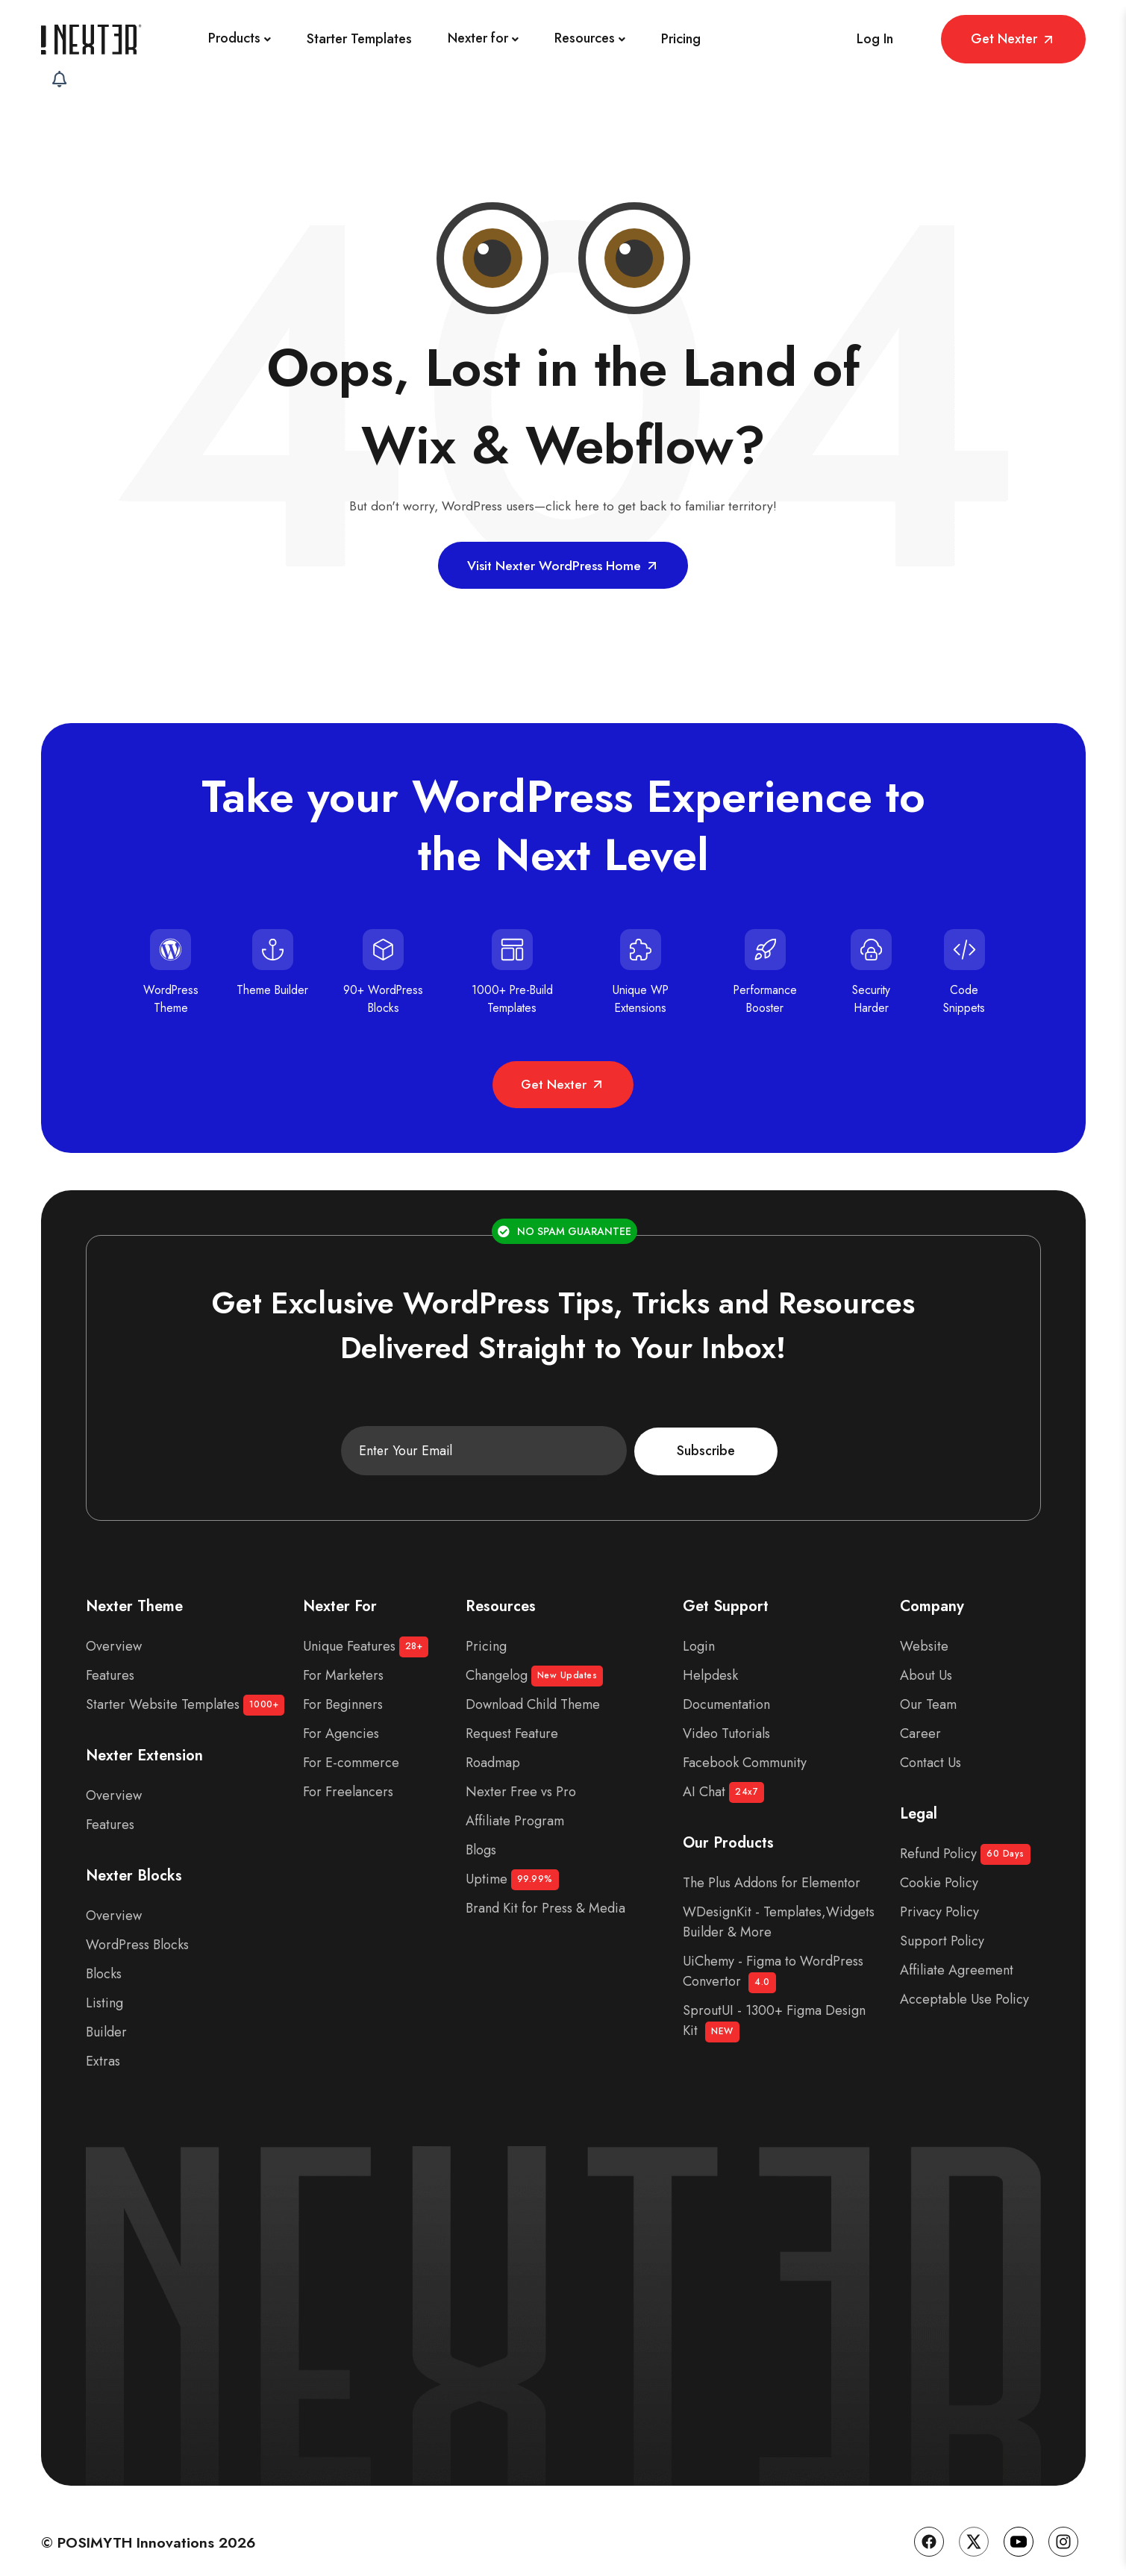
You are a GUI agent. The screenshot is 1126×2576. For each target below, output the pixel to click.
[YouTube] (1018, 2526)
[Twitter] (973, 2526)
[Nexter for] (442, 38)
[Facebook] (929, 2526)
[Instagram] (1063, 2526)
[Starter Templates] (318, 39)
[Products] (198, 38)
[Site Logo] (93, 39)
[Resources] (548, 38)
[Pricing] (640, 39)
